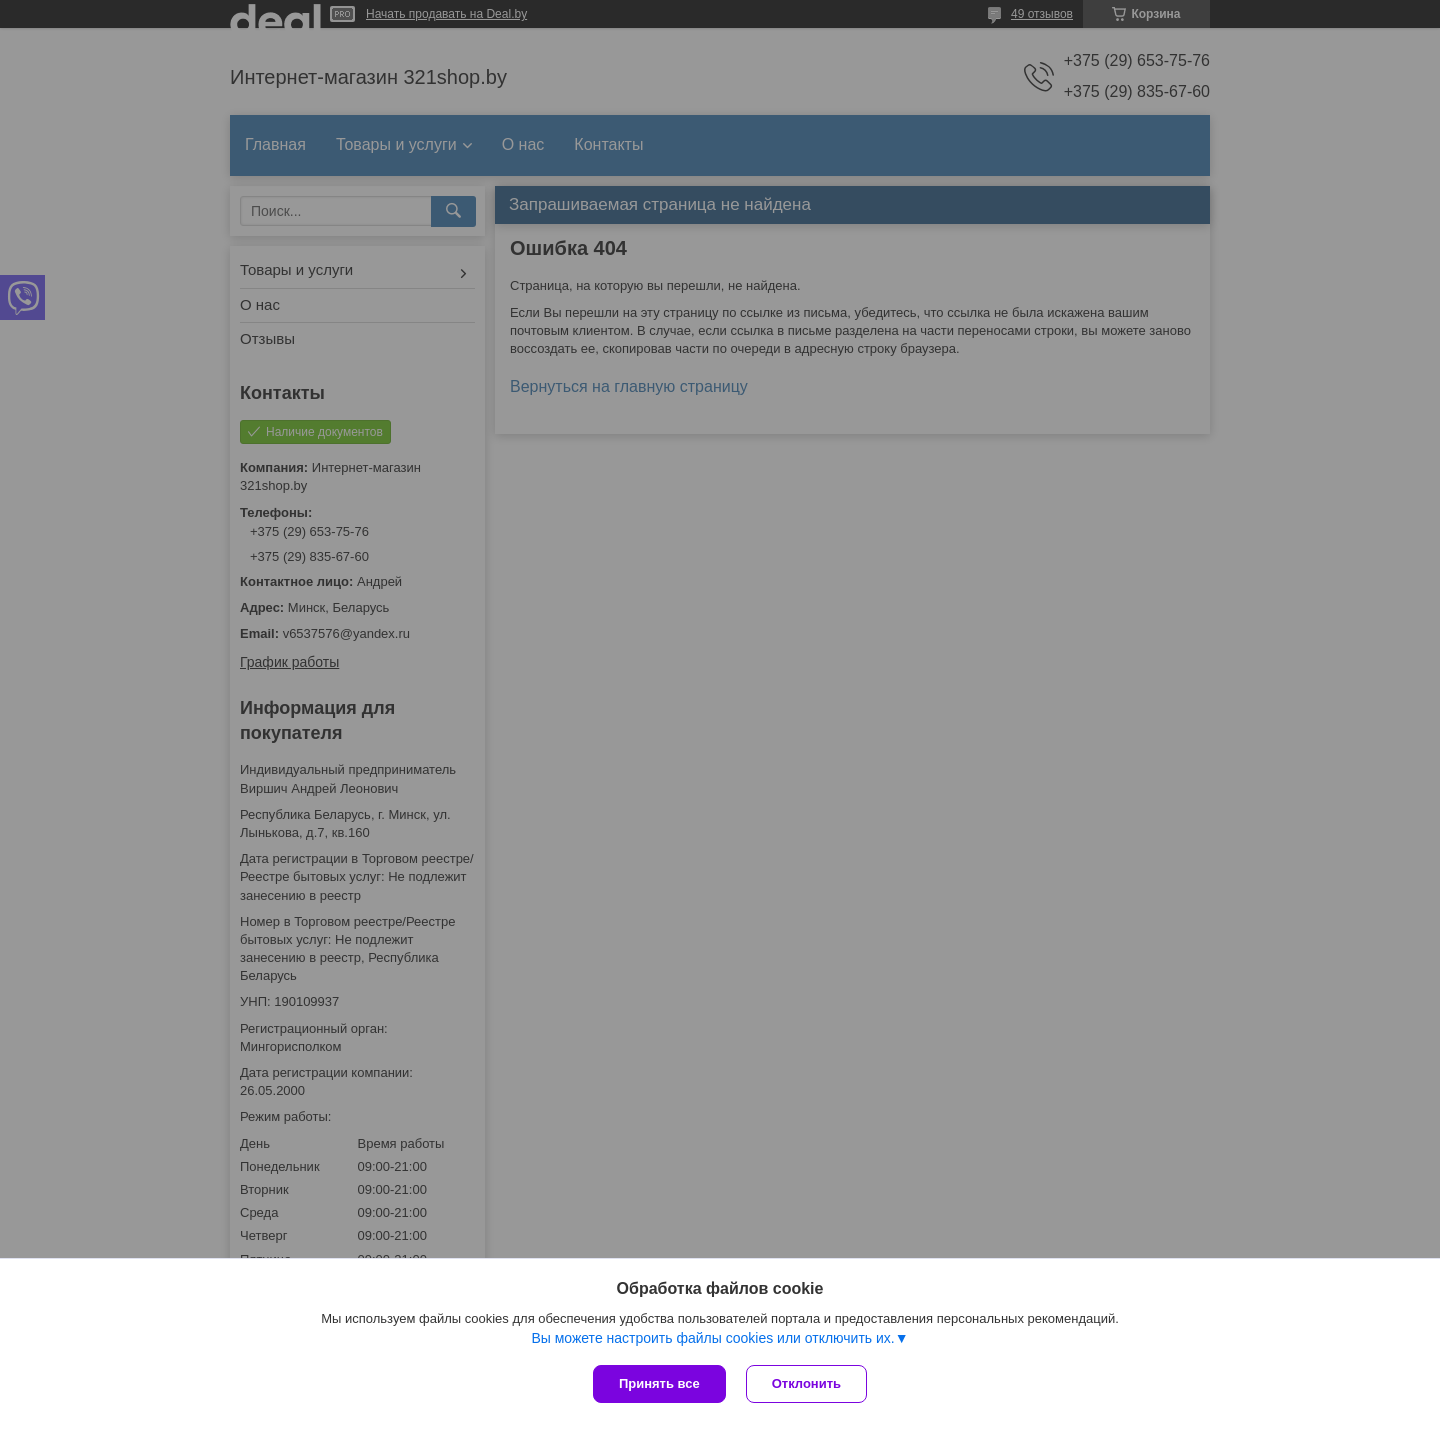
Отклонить (806, 1383)
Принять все (659, 1383)
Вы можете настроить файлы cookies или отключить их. (712, 1338)
